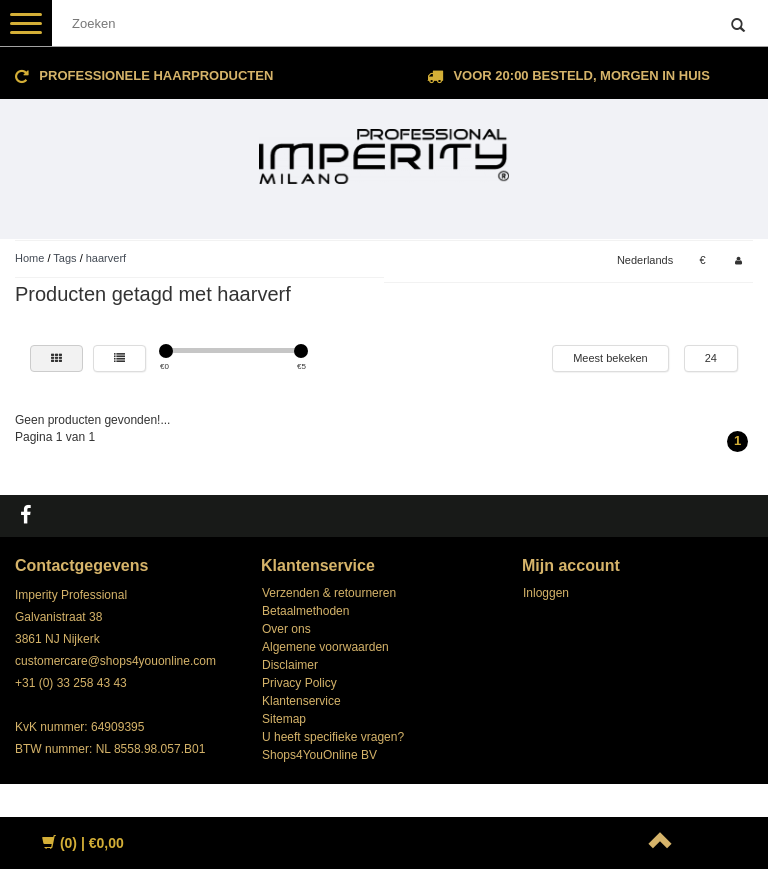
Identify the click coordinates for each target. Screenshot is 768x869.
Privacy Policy (299, 683)
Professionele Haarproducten (156, 75)
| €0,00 (83, 843)
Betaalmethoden (305, 611)
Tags (64, 258)
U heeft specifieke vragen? (333, 737)
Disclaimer (290, 665)
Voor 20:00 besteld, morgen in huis (581, 75)
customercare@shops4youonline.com (115, 661)
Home (29, 258)
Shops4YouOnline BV (319, 755)
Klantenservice (301, 701)
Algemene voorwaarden (325, 647)
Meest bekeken (610, 358)
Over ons (286, 629)
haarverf (106, 258)
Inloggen (546, 593)
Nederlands (645, 260)
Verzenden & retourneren (329, 593)
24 (711, 358)
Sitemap (284, 719)
